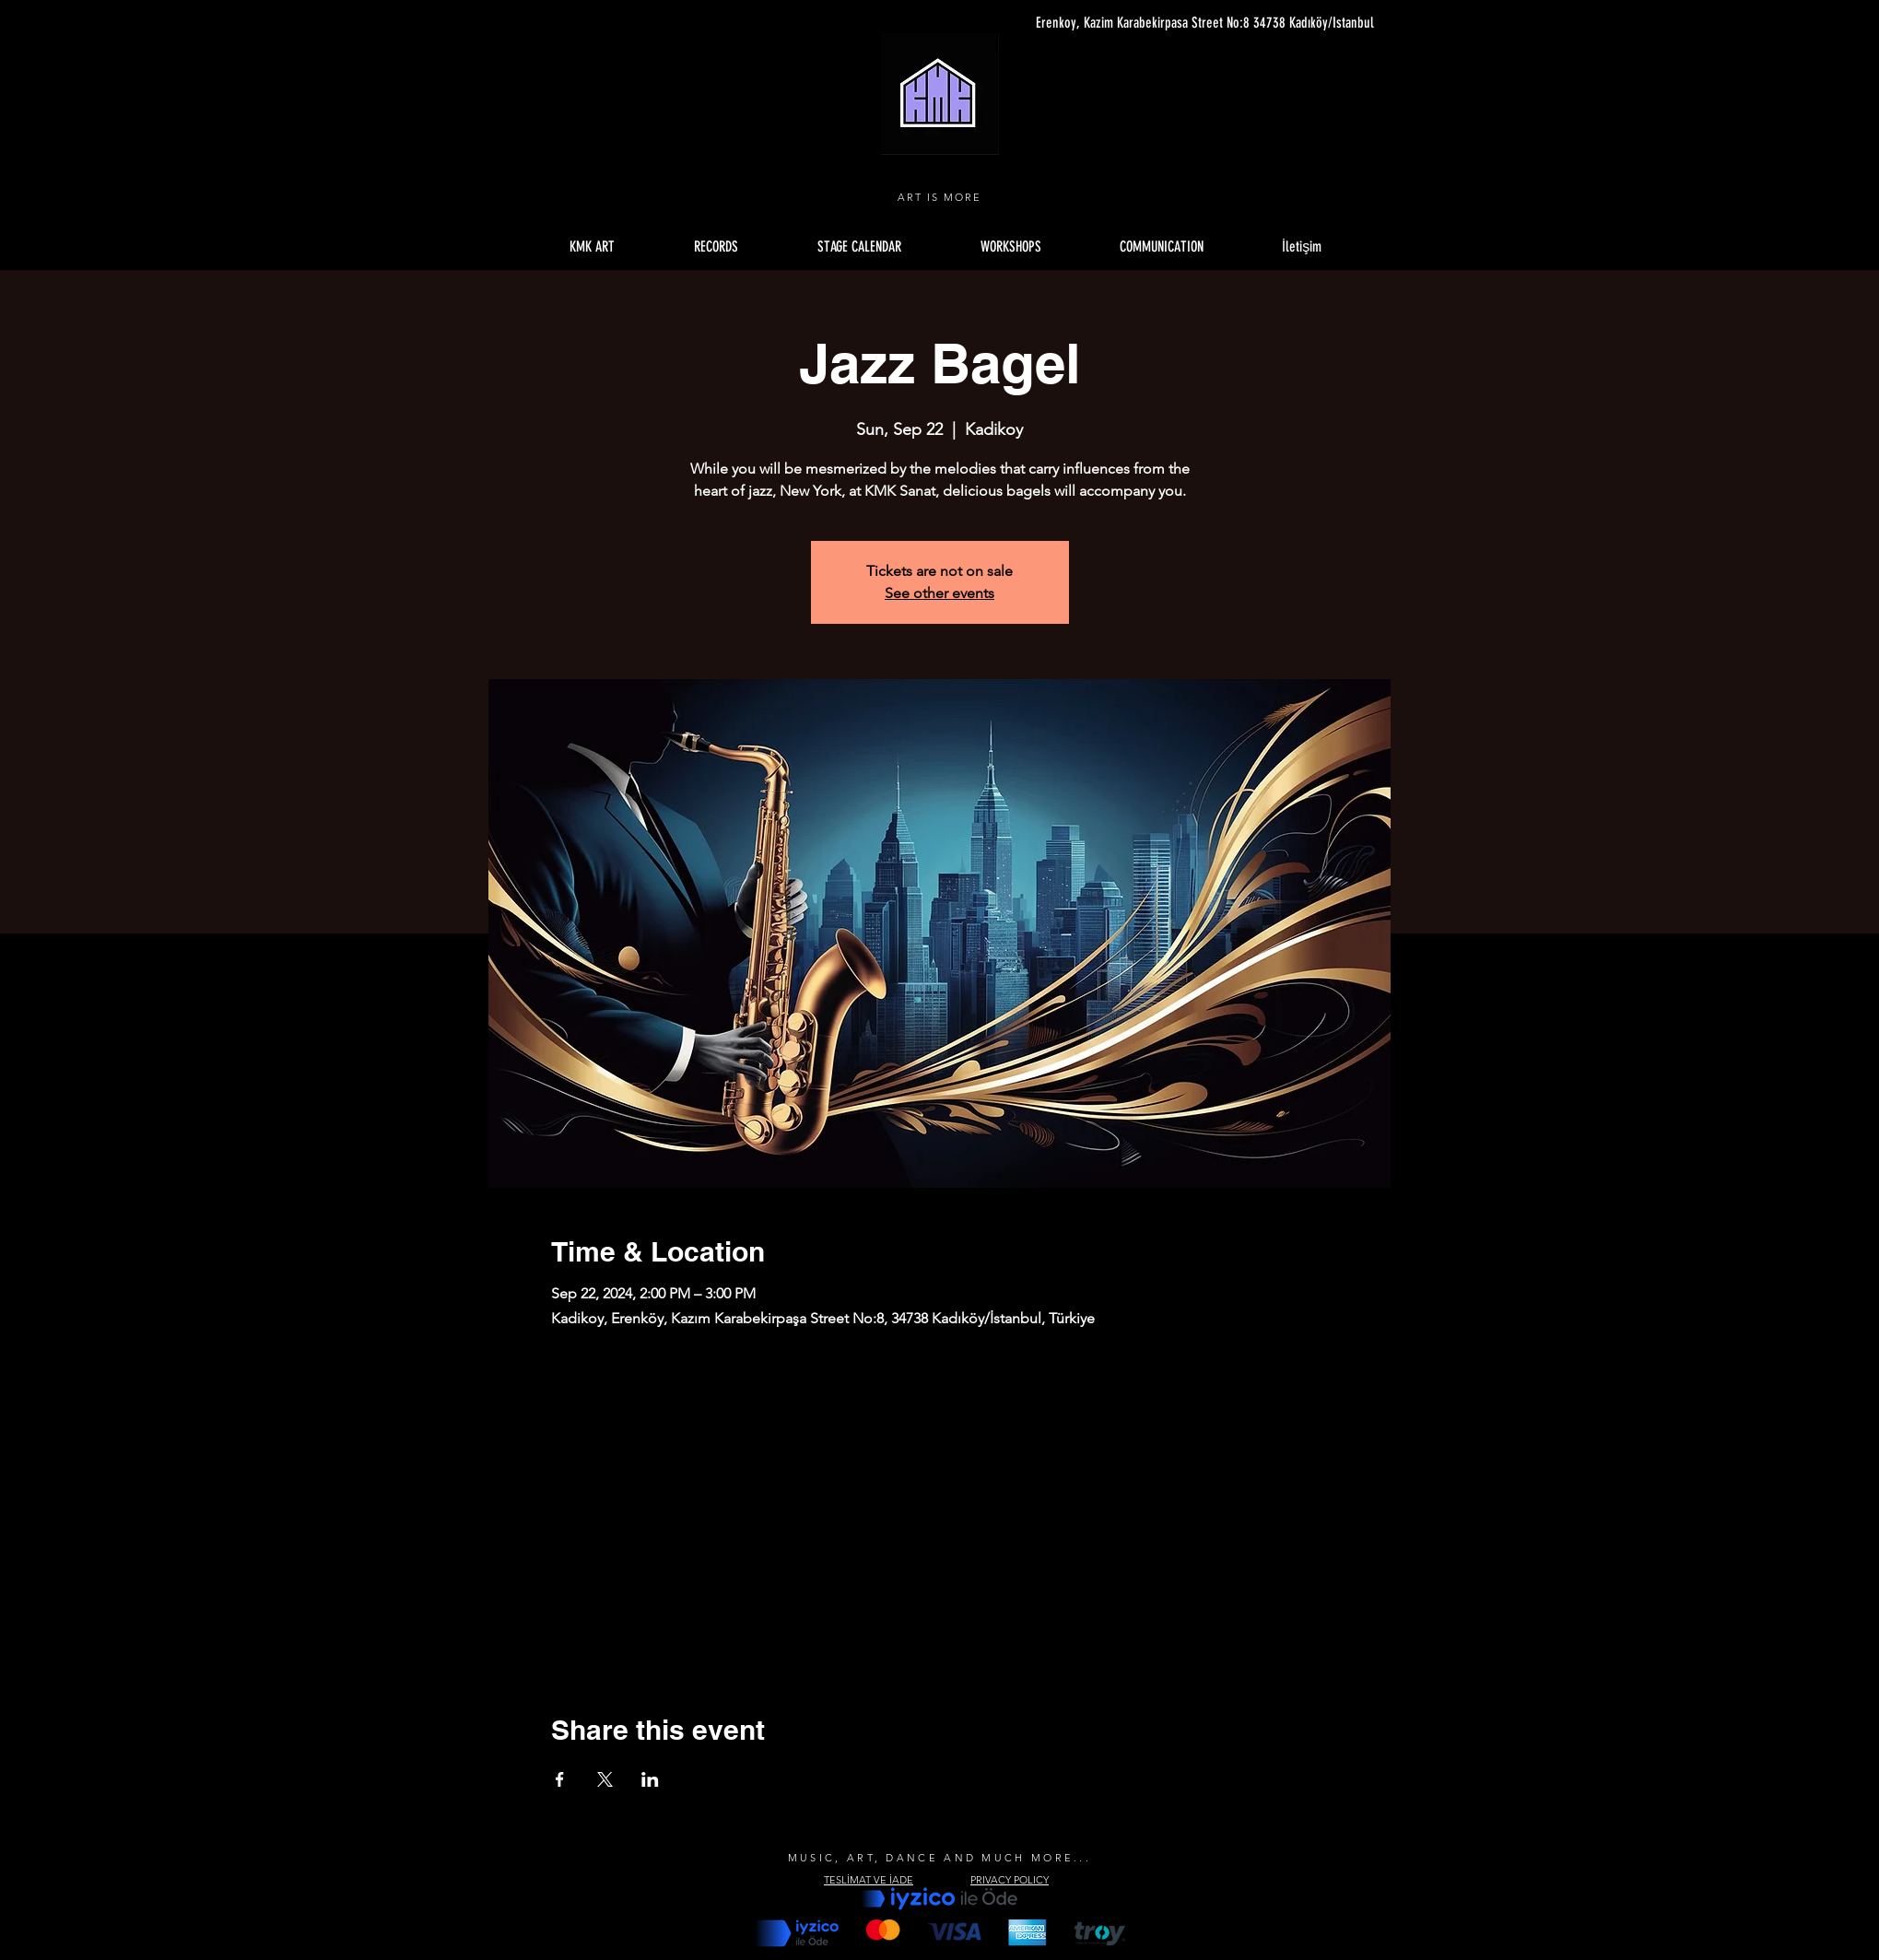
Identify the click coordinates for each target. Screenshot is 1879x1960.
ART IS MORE (939, 197)
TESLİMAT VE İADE (868, 1879)
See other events (939, 593)
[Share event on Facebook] (560, 1779)
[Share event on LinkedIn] (650, 1779)
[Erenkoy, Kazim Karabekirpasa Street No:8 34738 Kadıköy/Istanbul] (1200, 23)
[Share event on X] (605, 1779)
